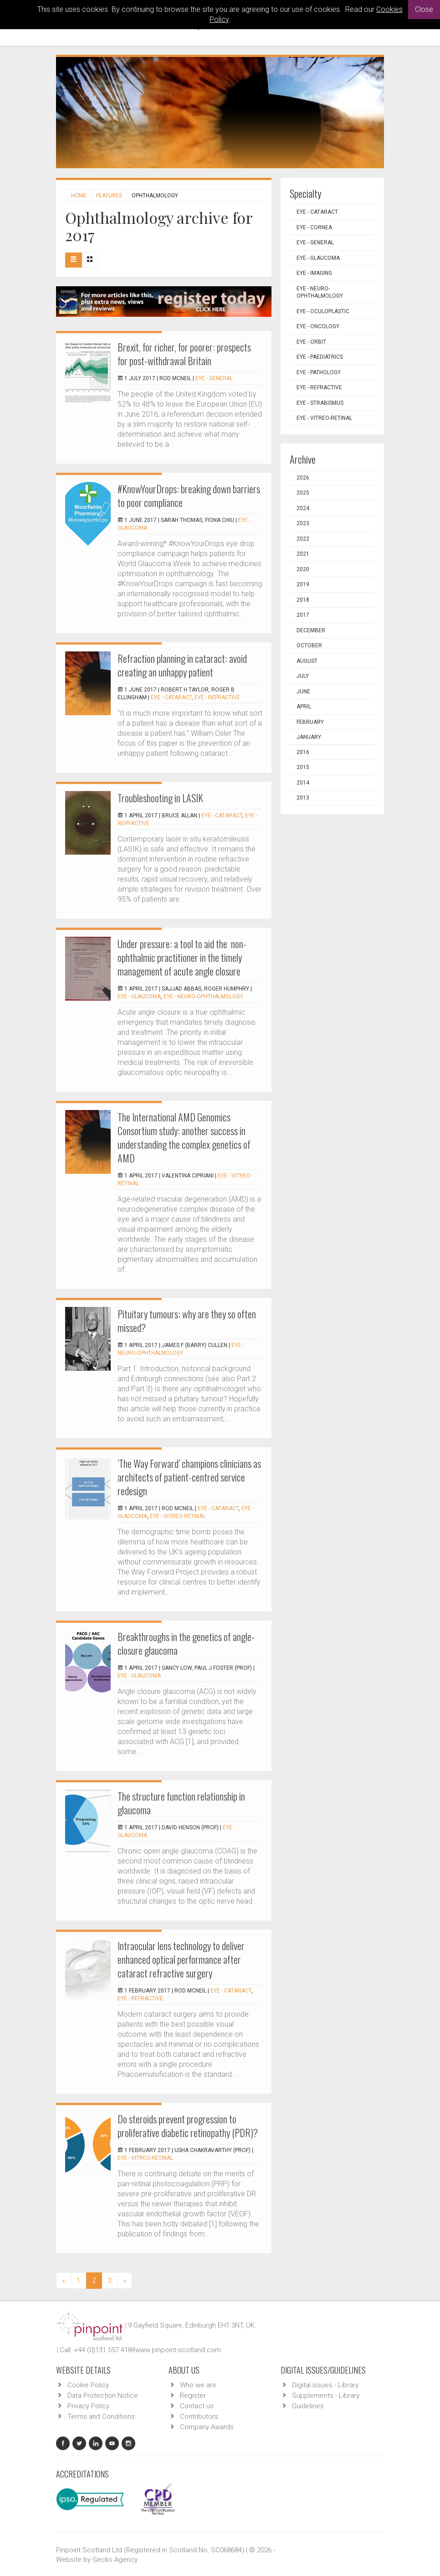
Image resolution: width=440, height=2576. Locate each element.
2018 (303, 600)
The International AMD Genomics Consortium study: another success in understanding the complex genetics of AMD (184, 1137)
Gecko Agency (115, 2559)
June (303, 691)
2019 (303, 584)
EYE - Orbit (311, 342)
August (307, 661)
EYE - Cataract (171, 697)
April (304, 706)
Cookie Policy (88, 2385)
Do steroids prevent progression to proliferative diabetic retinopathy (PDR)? (188, 2125)
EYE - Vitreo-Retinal (177, 1516)
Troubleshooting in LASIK (160, 797)
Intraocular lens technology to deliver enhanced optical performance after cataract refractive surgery (181, 1959)
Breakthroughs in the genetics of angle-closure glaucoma (186, 1643)
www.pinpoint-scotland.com (178, 2350)
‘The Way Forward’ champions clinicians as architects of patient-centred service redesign (189, 1477)
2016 (303, 752)
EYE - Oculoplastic (323, 311)
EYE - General (214, 378)
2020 (303, 569)
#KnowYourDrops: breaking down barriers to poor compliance (189, 495)
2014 (303, 783)
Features (109, 195)
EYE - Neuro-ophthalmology (203, 996)
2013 (303, 798)
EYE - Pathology (319, 372)
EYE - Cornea (314, 227)
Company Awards (207, 2427)
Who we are (198, 2385)
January (309, 737)
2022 (303, 539)
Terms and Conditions (101, 2416)
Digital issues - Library (325, 2385)
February (310, 722)
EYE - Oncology (318, 326)
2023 (303, 523)
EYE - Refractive (217, 697)
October (309, 645)
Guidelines (308, 2406)
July (303, 676)
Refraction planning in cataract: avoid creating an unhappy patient (182, 665)
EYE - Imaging (314, 273)
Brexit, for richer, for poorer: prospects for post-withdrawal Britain (184, 354)
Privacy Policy (88, 2406)
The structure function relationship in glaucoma (181, 1803)
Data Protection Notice (102, 2395)
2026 (303, 478)
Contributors (199, 2416)
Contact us (197, 2406)
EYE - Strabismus (320, 403)
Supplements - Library (325, 2395)
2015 (303, 767)
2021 (303, 554)
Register (193, 2395)
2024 (303, 508)
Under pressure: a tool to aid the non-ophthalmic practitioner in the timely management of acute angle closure (182, 957)
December (311, 630)
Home (79, 195)
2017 (303, 615)
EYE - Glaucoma (139, 996)
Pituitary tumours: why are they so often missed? (187, 1320)
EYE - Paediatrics (320, 357)
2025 (303, 493)
